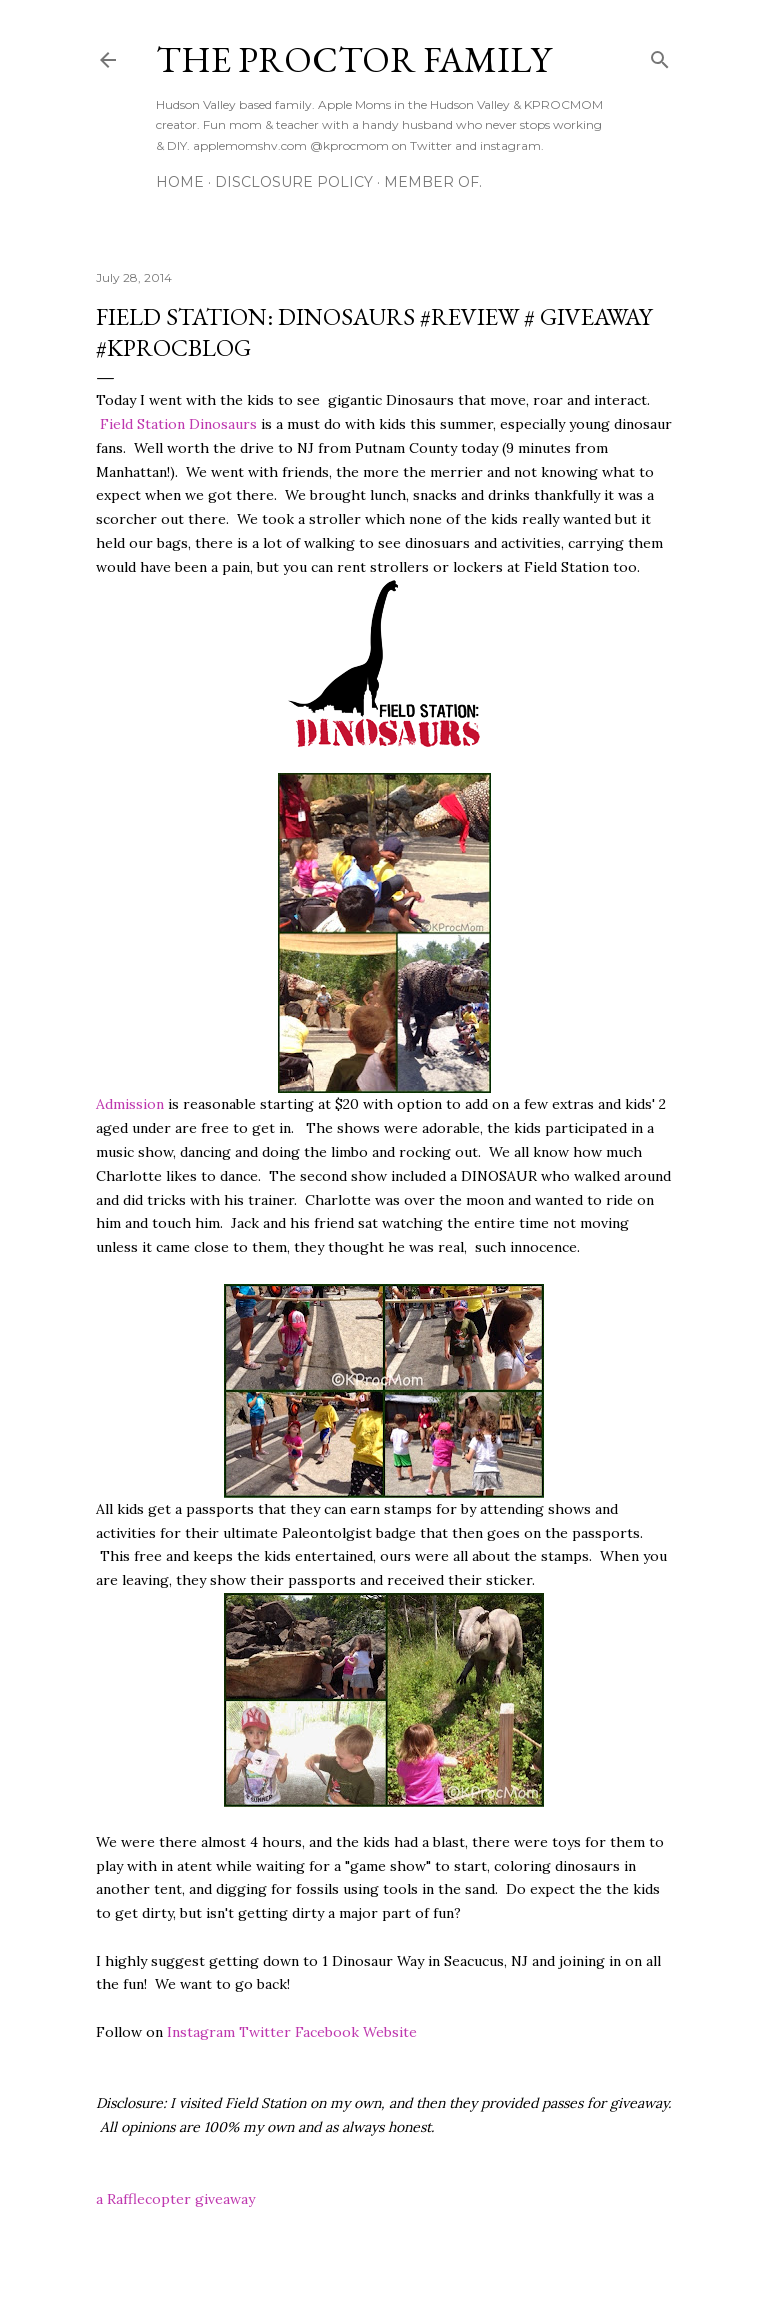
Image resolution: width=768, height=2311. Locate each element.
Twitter (265, 2032)
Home (180, 182)
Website (390, 2032)
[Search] (660, 55)
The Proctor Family (353, 59)
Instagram (201, 2032)
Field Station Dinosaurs (178, 424)
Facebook (327, 2032)
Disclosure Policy (294, 182)
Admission (130, 1104)
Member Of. (433, 182)
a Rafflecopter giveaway (175, 2199)
